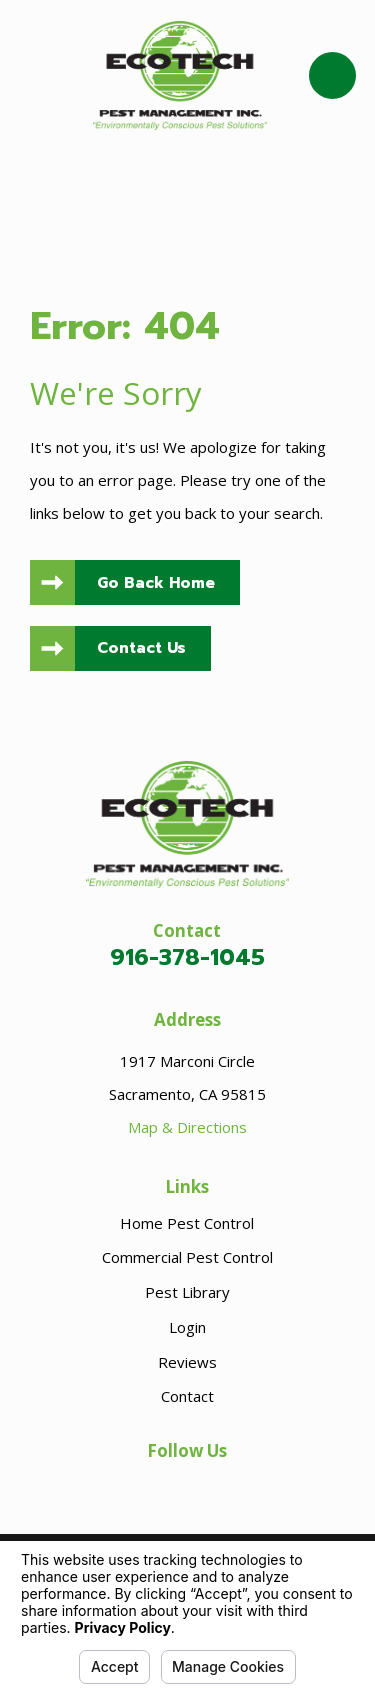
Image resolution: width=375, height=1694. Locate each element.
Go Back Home (156, 583)
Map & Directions (187, 1127)
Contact (187, 1396)
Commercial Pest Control (187, 1257)
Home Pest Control (187, 1223)
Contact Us (141, 648)
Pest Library (187, 1292)
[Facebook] (187, 1486)
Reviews (187, 1362)
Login (187, 1327)
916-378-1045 (187, 957)
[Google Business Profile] (146, 1486)
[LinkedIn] (228, 1486)
